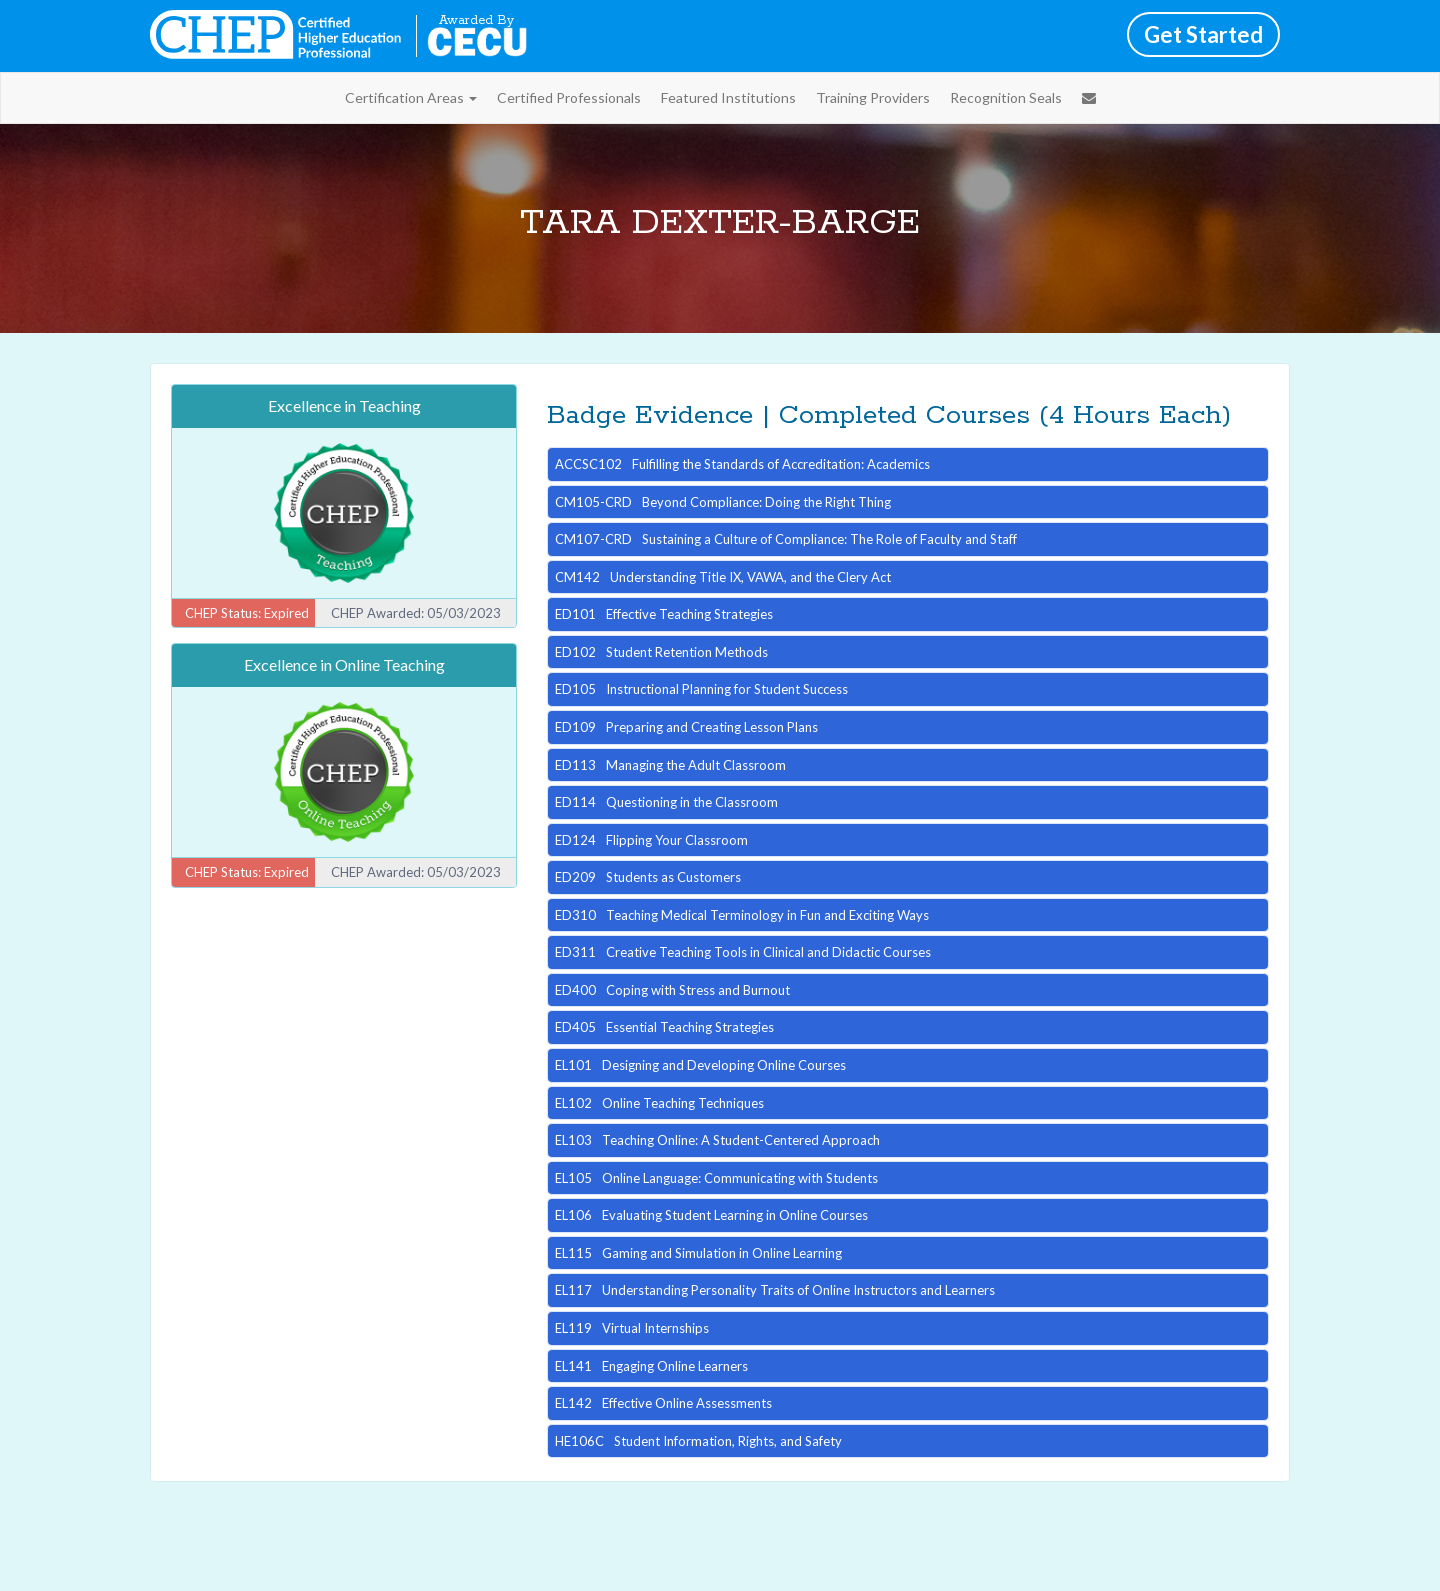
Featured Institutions (728, 97)
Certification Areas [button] (411, 97)
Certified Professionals (569, 97)
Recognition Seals (1006, 97)
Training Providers (873, 97)
